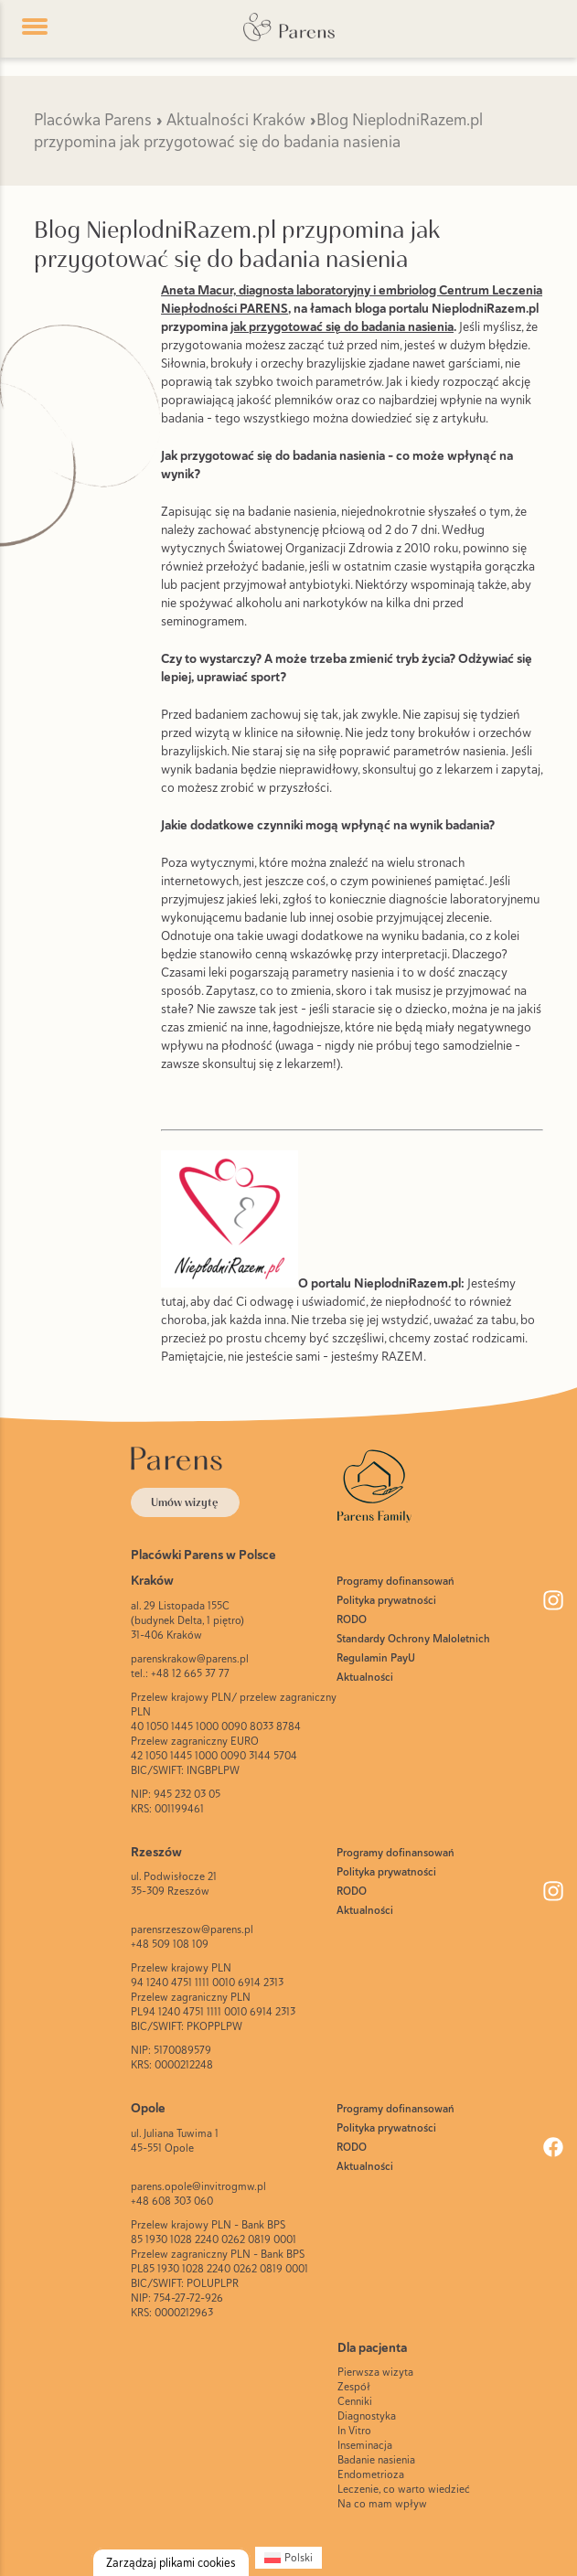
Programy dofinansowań (395, 1581)
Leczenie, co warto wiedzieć (403, 2489)
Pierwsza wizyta (375, 2372)
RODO (352, 1619)
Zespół (353, 2386)
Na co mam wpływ (382, 2503)
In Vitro (354, 2430)
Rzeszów (156, 1852)
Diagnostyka (366, 2416)
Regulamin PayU (376, 1658)
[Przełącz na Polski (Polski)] (289, 2558)
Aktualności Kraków (235, 119)
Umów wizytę (185, 1502)
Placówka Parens (93, 119)
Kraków (152, 1580)
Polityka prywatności (386, 1600)
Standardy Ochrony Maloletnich (413, 1638)
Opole (148, 2108)
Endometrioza (370, 2474)
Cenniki (354, 2401)
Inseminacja (364, 2445)
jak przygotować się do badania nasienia (342, 326)
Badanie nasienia (376, 2460)
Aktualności (365, 1677)
